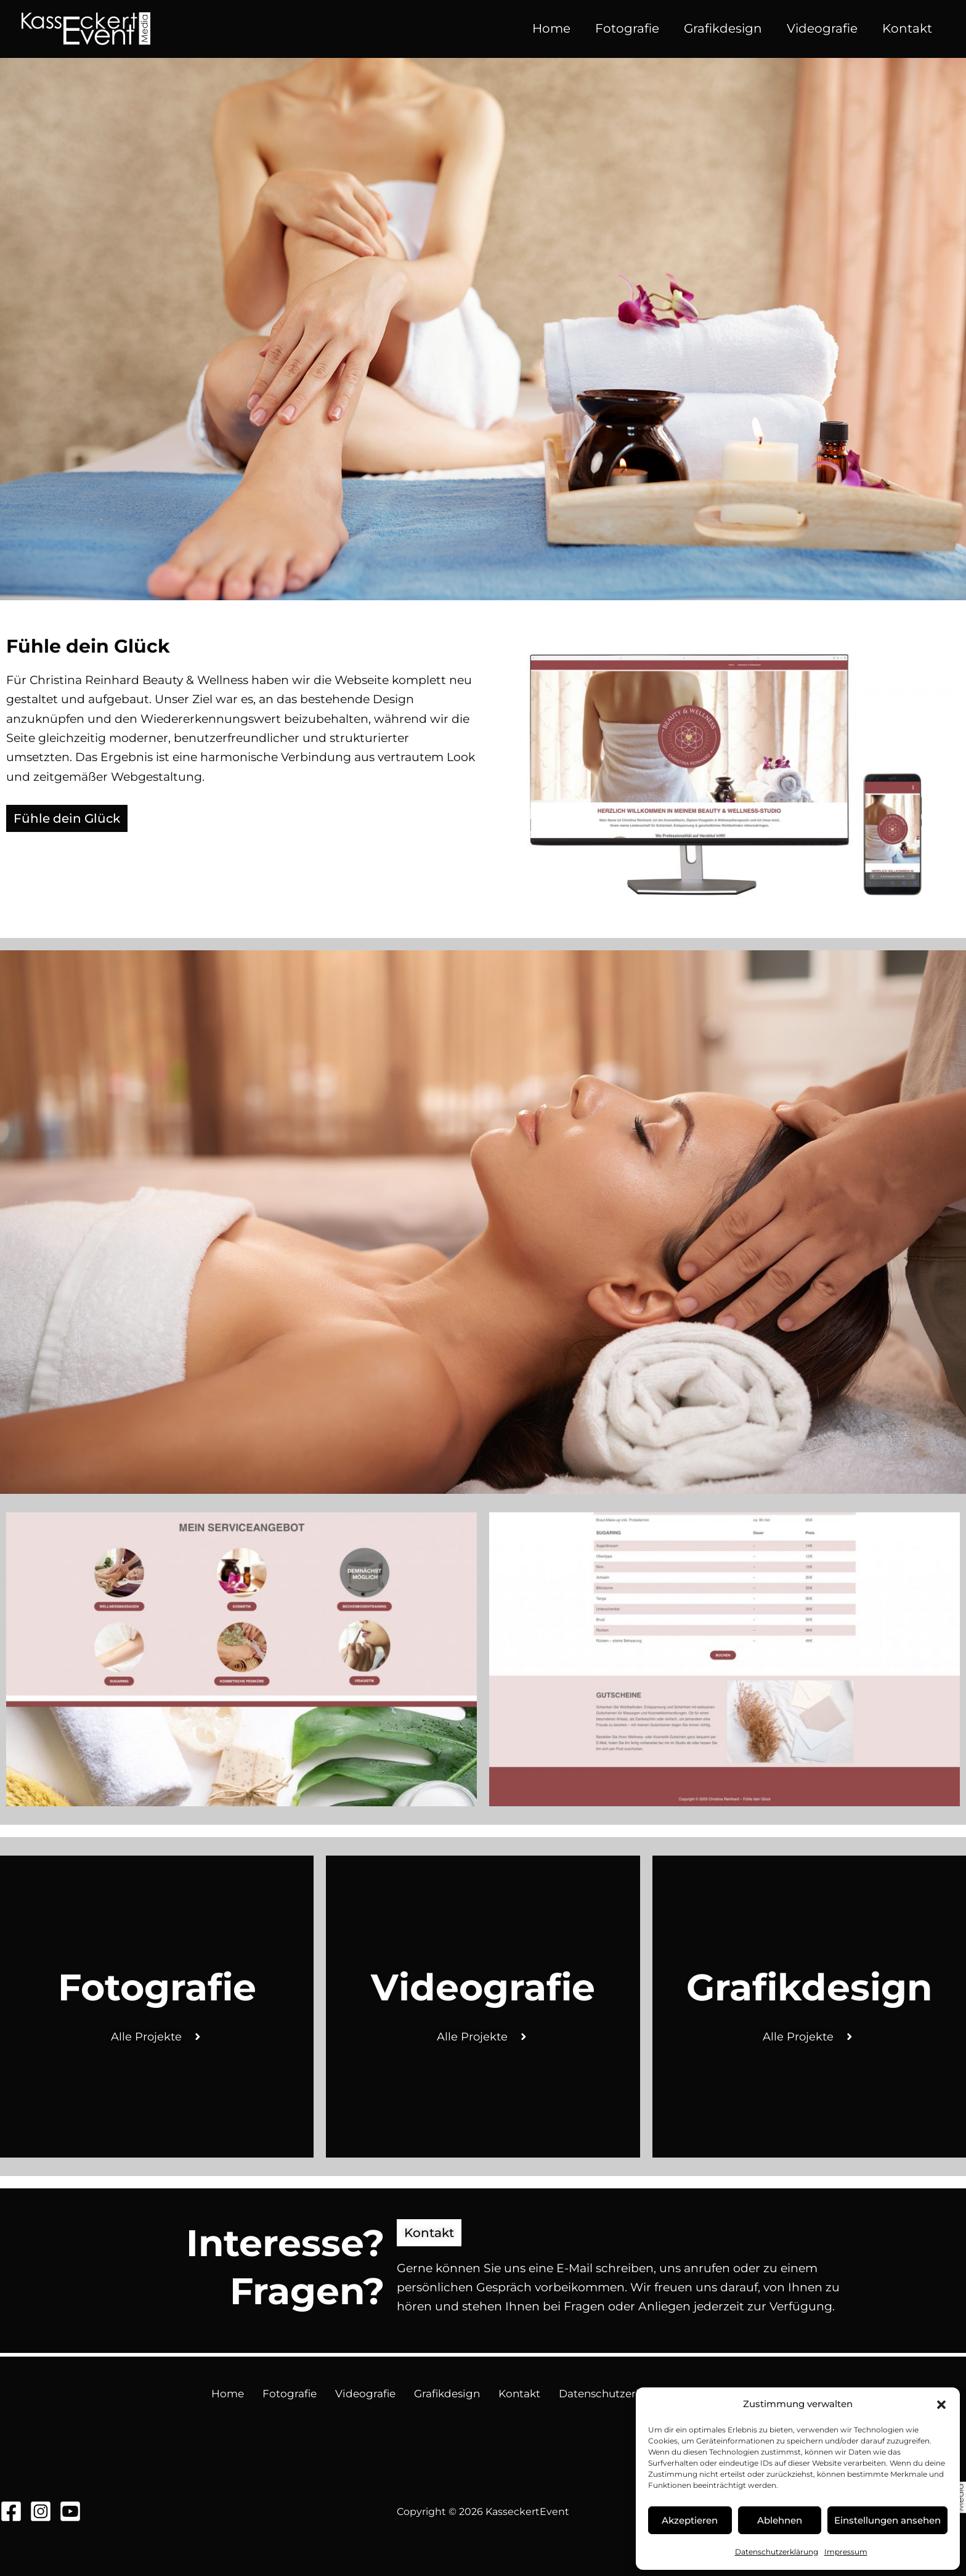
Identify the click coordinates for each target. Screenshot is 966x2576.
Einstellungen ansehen (887, 2520)
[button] (941, 2405)
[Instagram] (41, 2511)
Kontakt (907, 28)
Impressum (845, 2551)
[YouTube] (70, 2511)
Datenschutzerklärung (776, 2551)
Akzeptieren (690, 2520)
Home (551, 28)
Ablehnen (779, 2520)
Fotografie (627, 28)
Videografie (822, 28)
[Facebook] (11, 2511)
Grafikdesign (723, 28)
